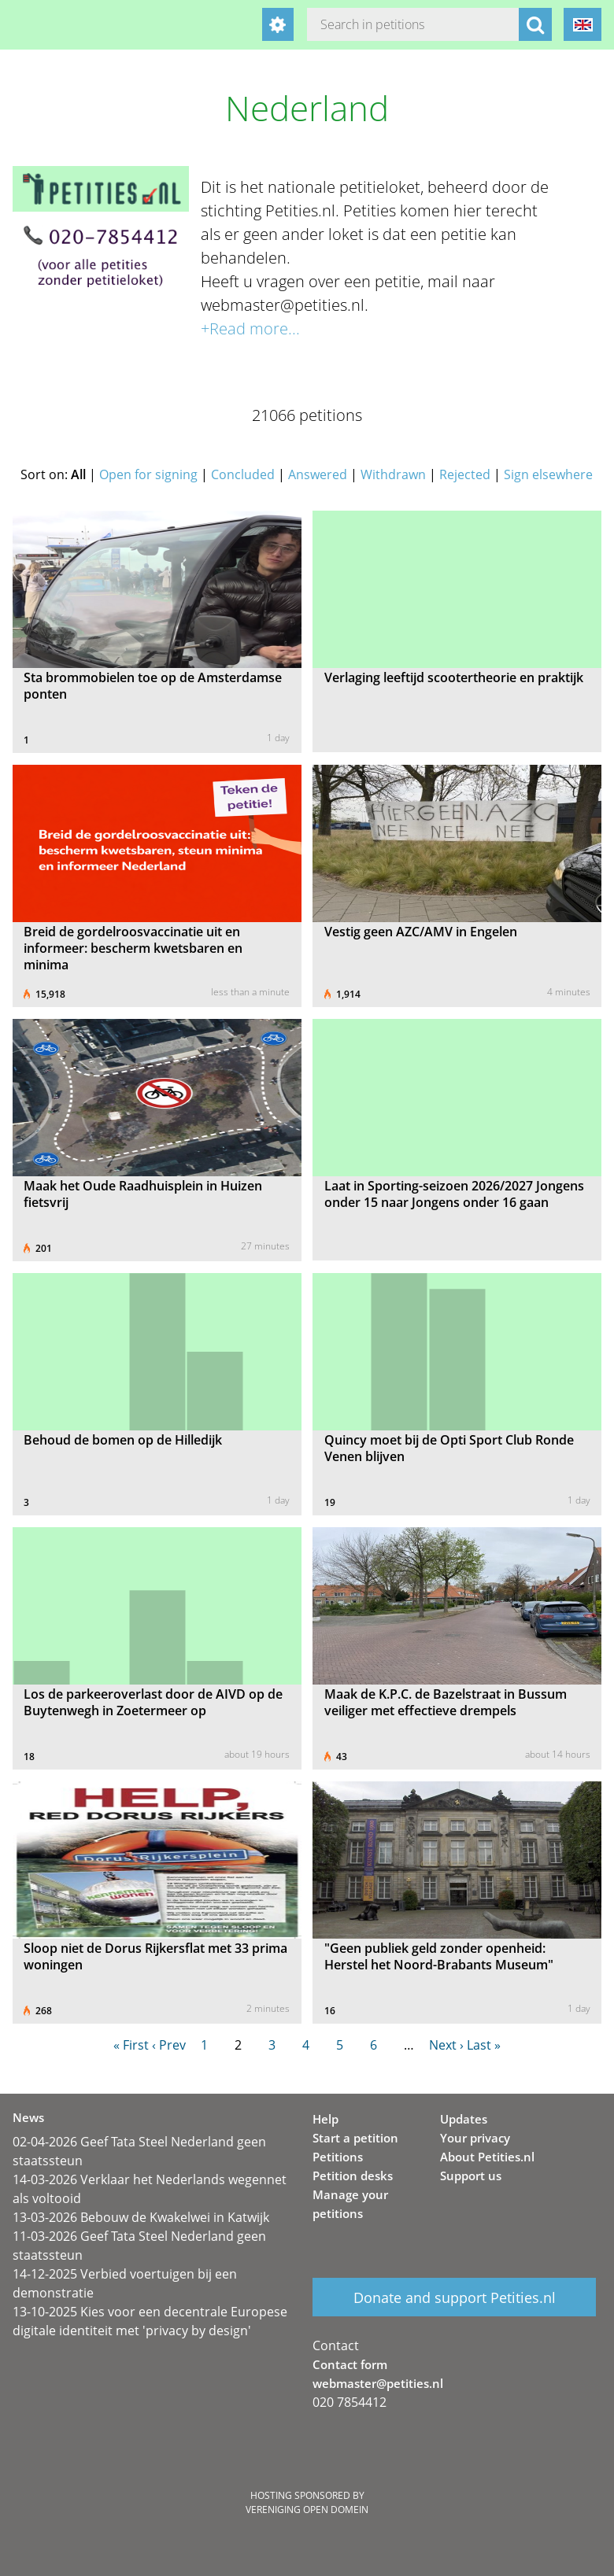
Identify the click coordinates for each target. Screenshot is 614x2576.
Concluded (243, 474)
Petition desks (353, 2175)
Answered (317, 474)
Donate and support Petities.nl (454, 2297)
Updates (463, 2119)
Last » (484, 2045)
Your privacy (475, 2138)
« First (131, 2045)
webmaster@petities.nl (378, 2383)
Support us (470, 2175)
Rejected (464, 474)
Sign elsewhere (548, 474)
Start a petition (355, 2138)
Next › (446, 2045)
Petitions (338, 2157)
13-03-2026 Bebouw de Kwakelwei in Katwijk (141, 2217)
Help (325, 2119)
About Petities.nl (487, 2157)
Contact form (350, 2364)
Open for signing (148, 474)
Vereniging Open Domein (307, 2509)
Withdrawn (393, 474)
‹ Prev (169, 2045)
